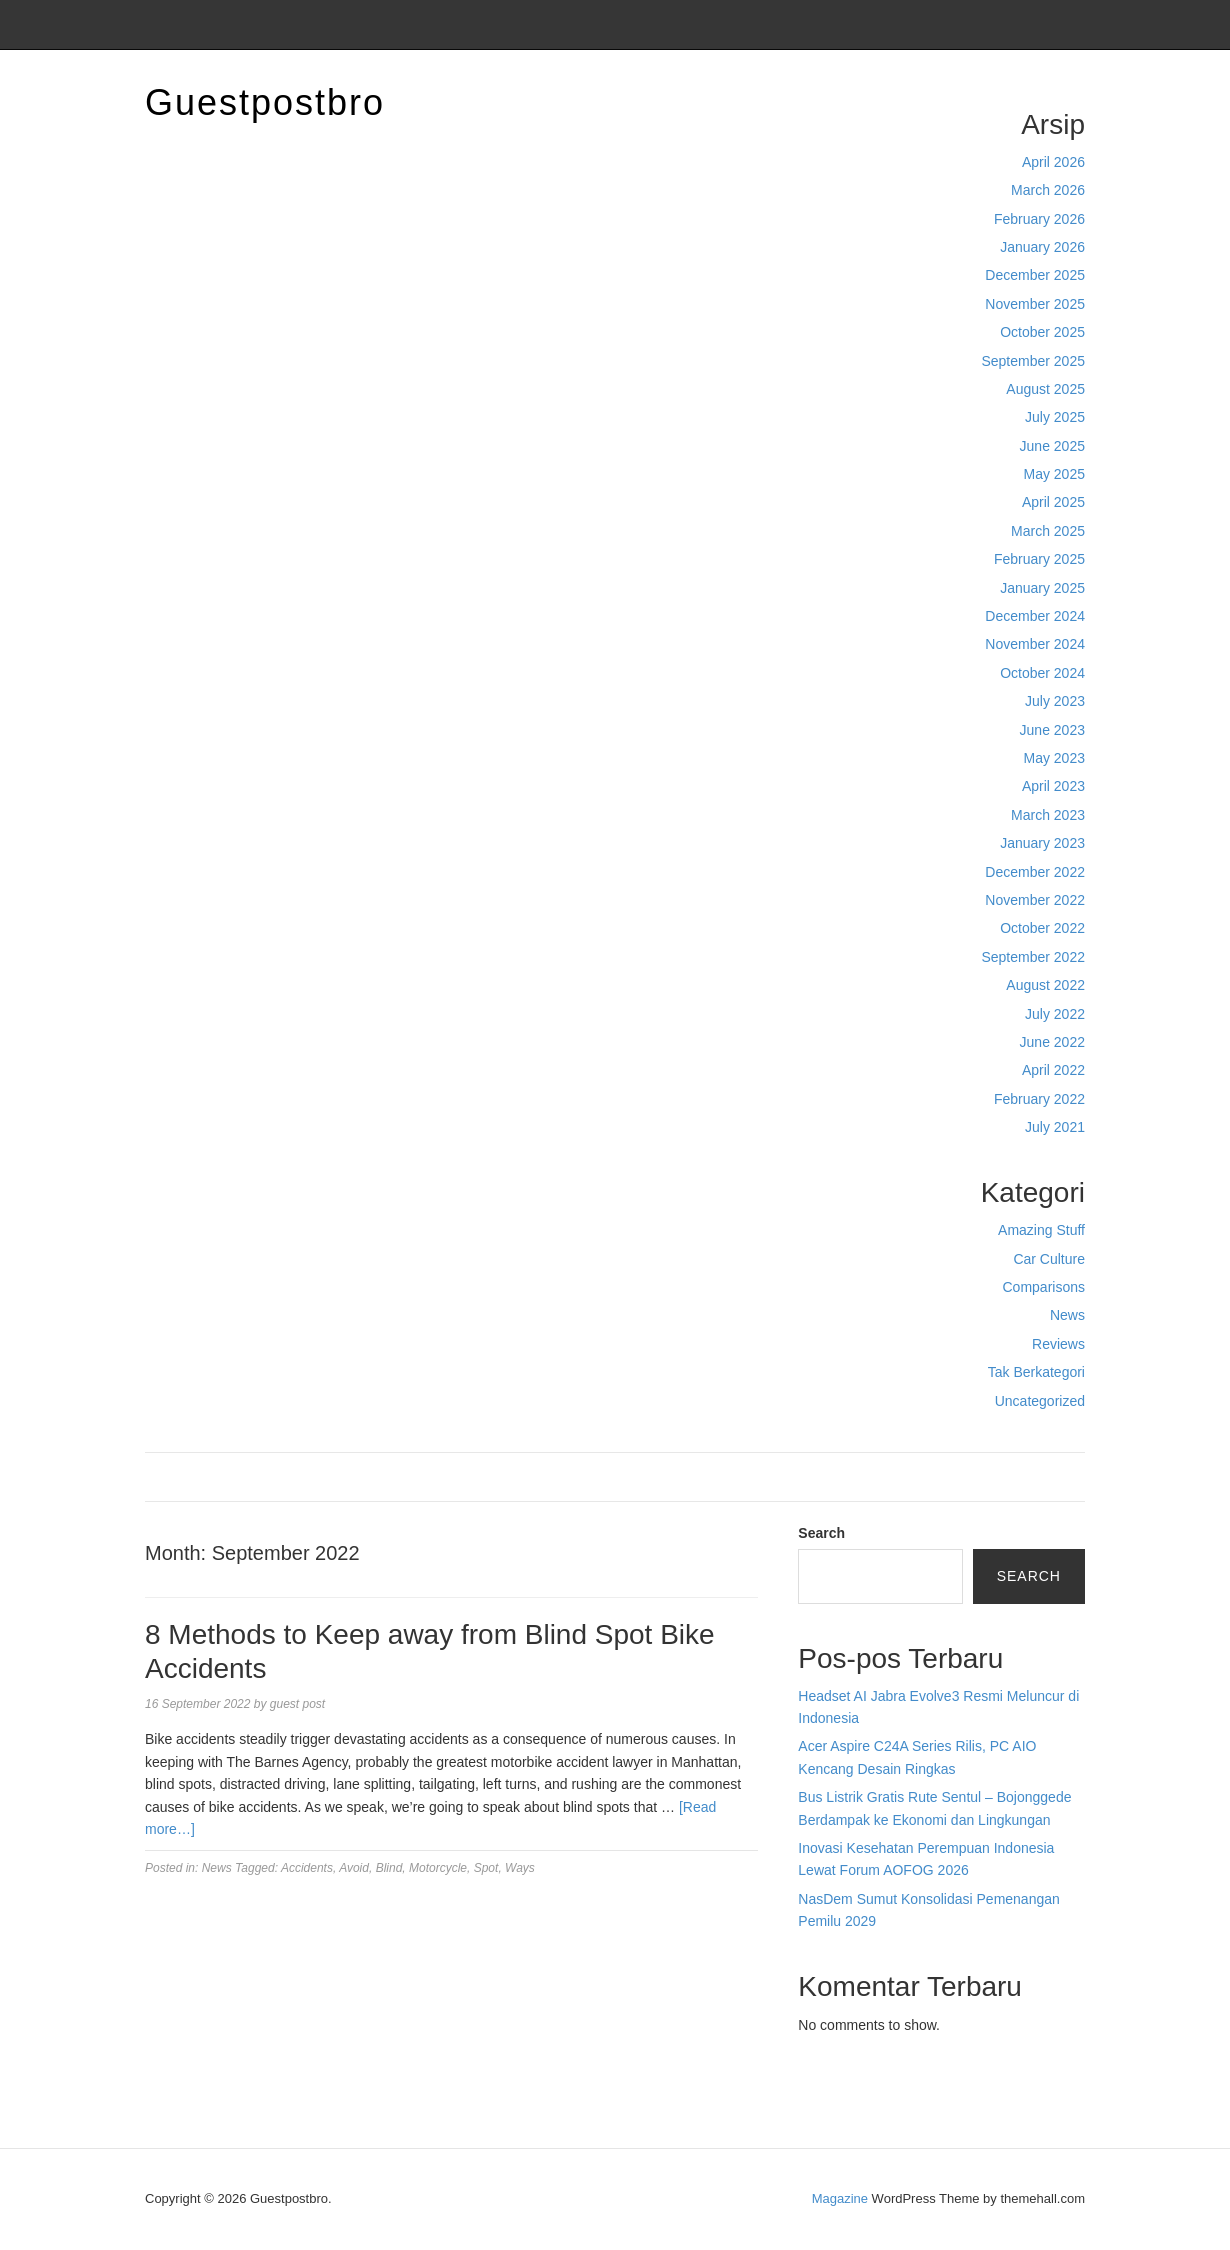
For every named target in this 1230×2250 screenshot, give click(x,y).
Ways (520, 1868)
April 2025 (1053, 502)
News (1067, 1315)
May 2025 (1054, 474)
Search (821, 1533)
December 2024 (1035, 616)
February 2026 (1039, 219)
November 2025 (1035, 304)
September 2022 (1033, 957)
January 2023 (1042, 843)
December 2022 (1035, 872)
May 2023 (1054, 758)
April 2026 (1053, 162)
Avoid (354, 1868)
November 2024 (1035, 644)
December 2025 (1035, 275)
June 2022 (1052, 1042)
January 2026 (1042, 247)
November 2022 (1035, 900)
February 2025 (1039, 559)
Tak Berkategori (1036, 1372)
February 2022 (1039, 1099)
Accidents (307, 1868)
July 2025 (1055, 417)
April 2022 (1053, 1070)
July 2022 (1055, 1014)
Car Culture (1049, 1259)
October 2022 (1042, 928)
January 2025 (1042, 588)
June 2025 (1052, 446)
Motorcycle (438, 1868)
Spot (486, 1868)
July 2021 (1055, 1127)
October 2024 (1042, 673)
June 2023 (1052, 730)
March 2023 (1048, 815)
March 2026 (1048, 190)
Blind (389, 1868)
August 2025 (1045, 389)
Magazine (840, 2198)
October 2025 (1042, 332)
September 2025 (1033, 361)
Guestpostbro (265, 102)
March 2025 (1048, 531)
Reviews (1058, 1344)
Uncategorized (1040, 1401)
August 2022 (1045, 985)
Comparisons (1044, 1287)
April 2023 (1053, 786)
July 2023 (1055, 701)
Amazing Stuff (1041, 1230)
